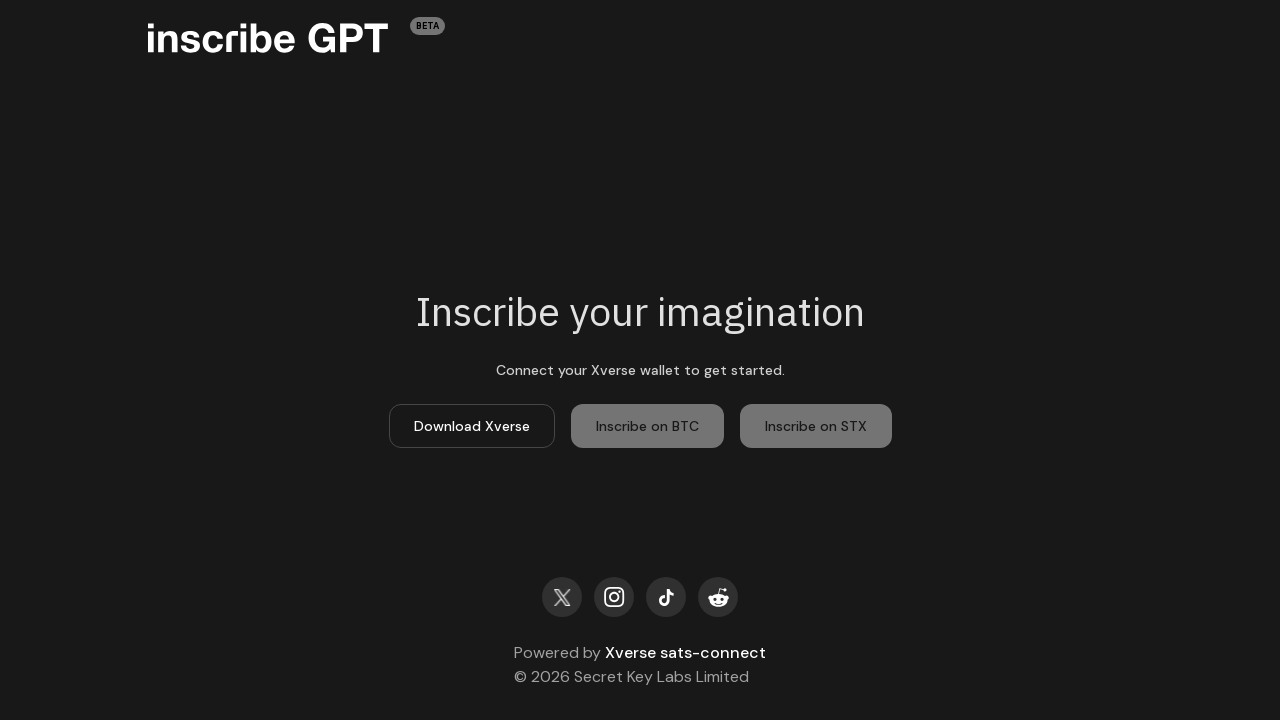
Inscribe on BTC (647, 426)
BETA (427, 26)
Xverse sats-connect (685, 652)
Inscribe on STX (816, 426)
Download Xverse (472, 426)
